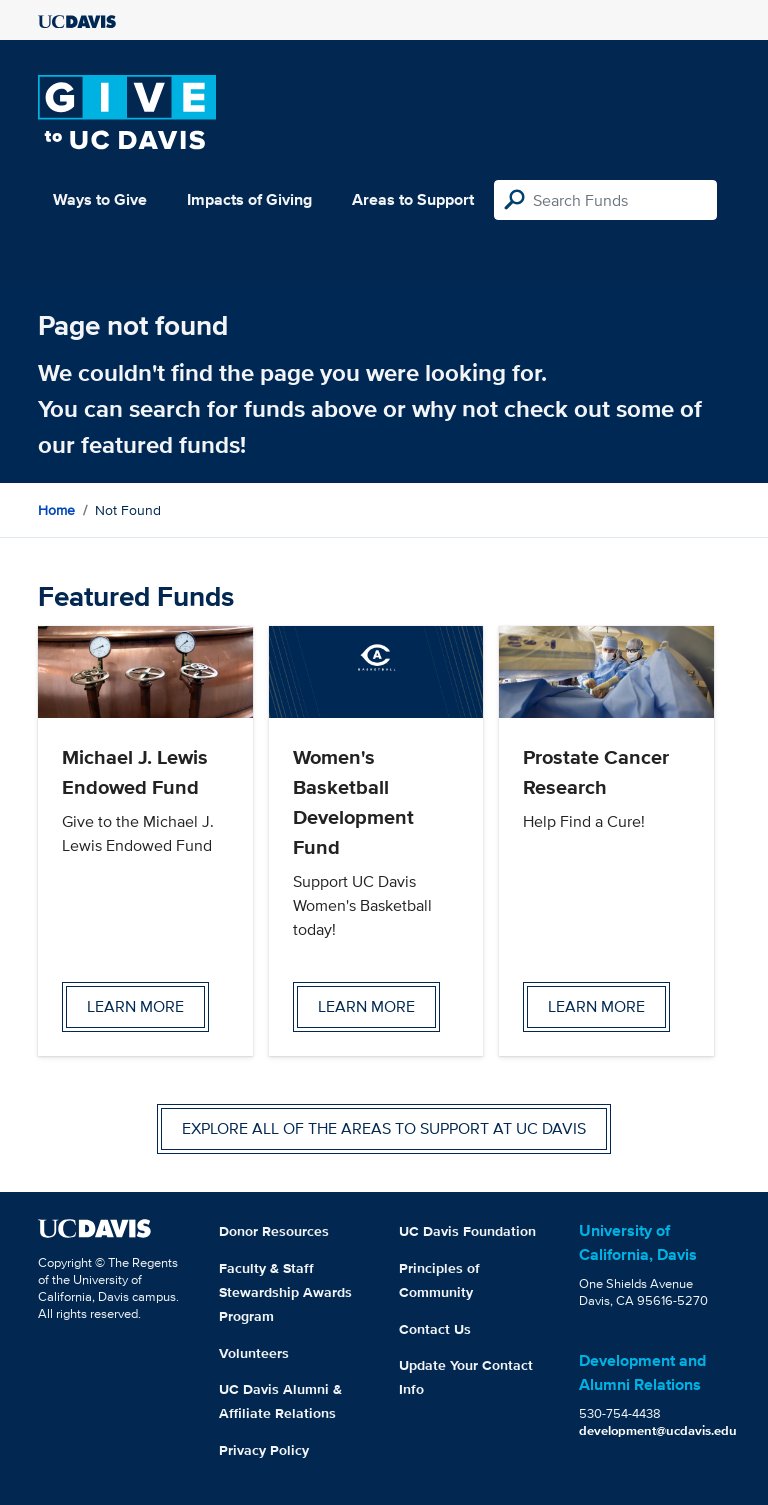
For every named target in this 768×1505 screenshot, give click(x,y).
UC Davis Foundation (467, 1231)
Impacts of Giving (249, 199)
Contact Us (435, 1329)
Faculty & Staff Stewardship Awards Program (285, 1292)
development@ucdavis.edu (658, 1430)
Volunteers (254, 1353)
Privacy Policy (264, 1450)
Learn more (135, 1006)
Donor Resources (274, 1231)
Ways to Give (100, 199)
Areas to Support (413, 199)
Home (56, 510)
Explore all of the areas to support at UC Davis (384, 1128)
